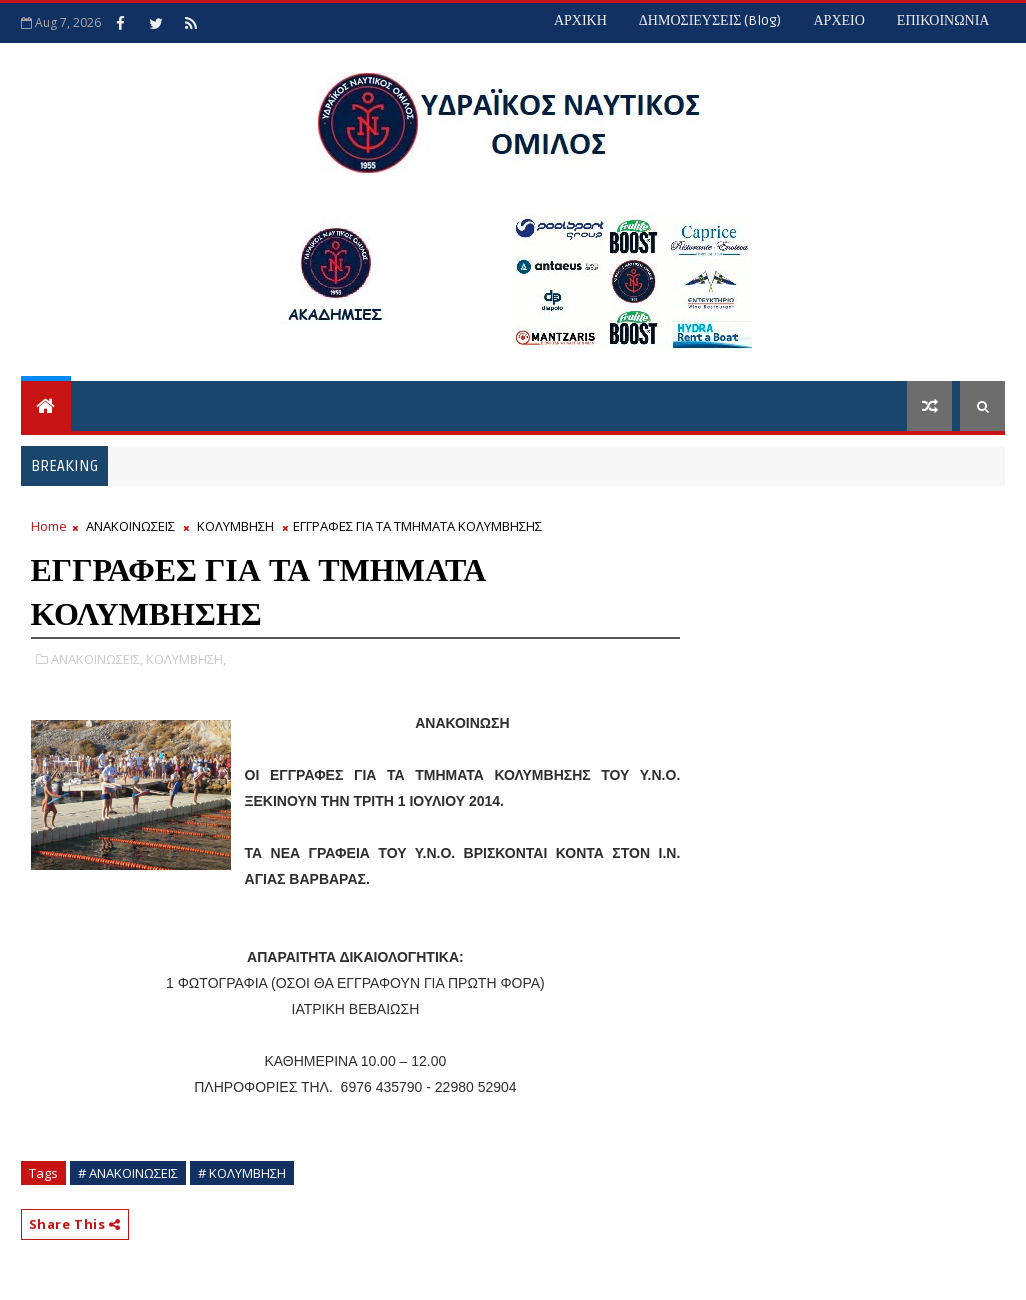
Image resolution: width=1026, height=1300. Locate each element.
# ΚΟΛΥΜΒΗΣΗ (242, 1173)
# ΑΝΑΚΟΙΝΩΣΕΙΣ (128, 1173)
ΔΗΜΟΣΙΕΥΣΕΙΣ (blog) (710, 20)
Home (49, 526)
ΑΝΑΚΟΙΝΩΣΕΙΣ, (97, 659)
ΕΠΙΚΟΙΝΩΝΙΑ (943, 20)
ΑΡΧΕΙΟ (838, 20)
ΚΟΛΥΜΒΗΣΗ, (186, 659)
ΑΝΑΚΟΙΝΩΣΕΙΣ (130, 526)
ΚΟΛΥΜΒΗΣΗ (235, 526)
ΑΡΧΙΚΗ (580, 20)
